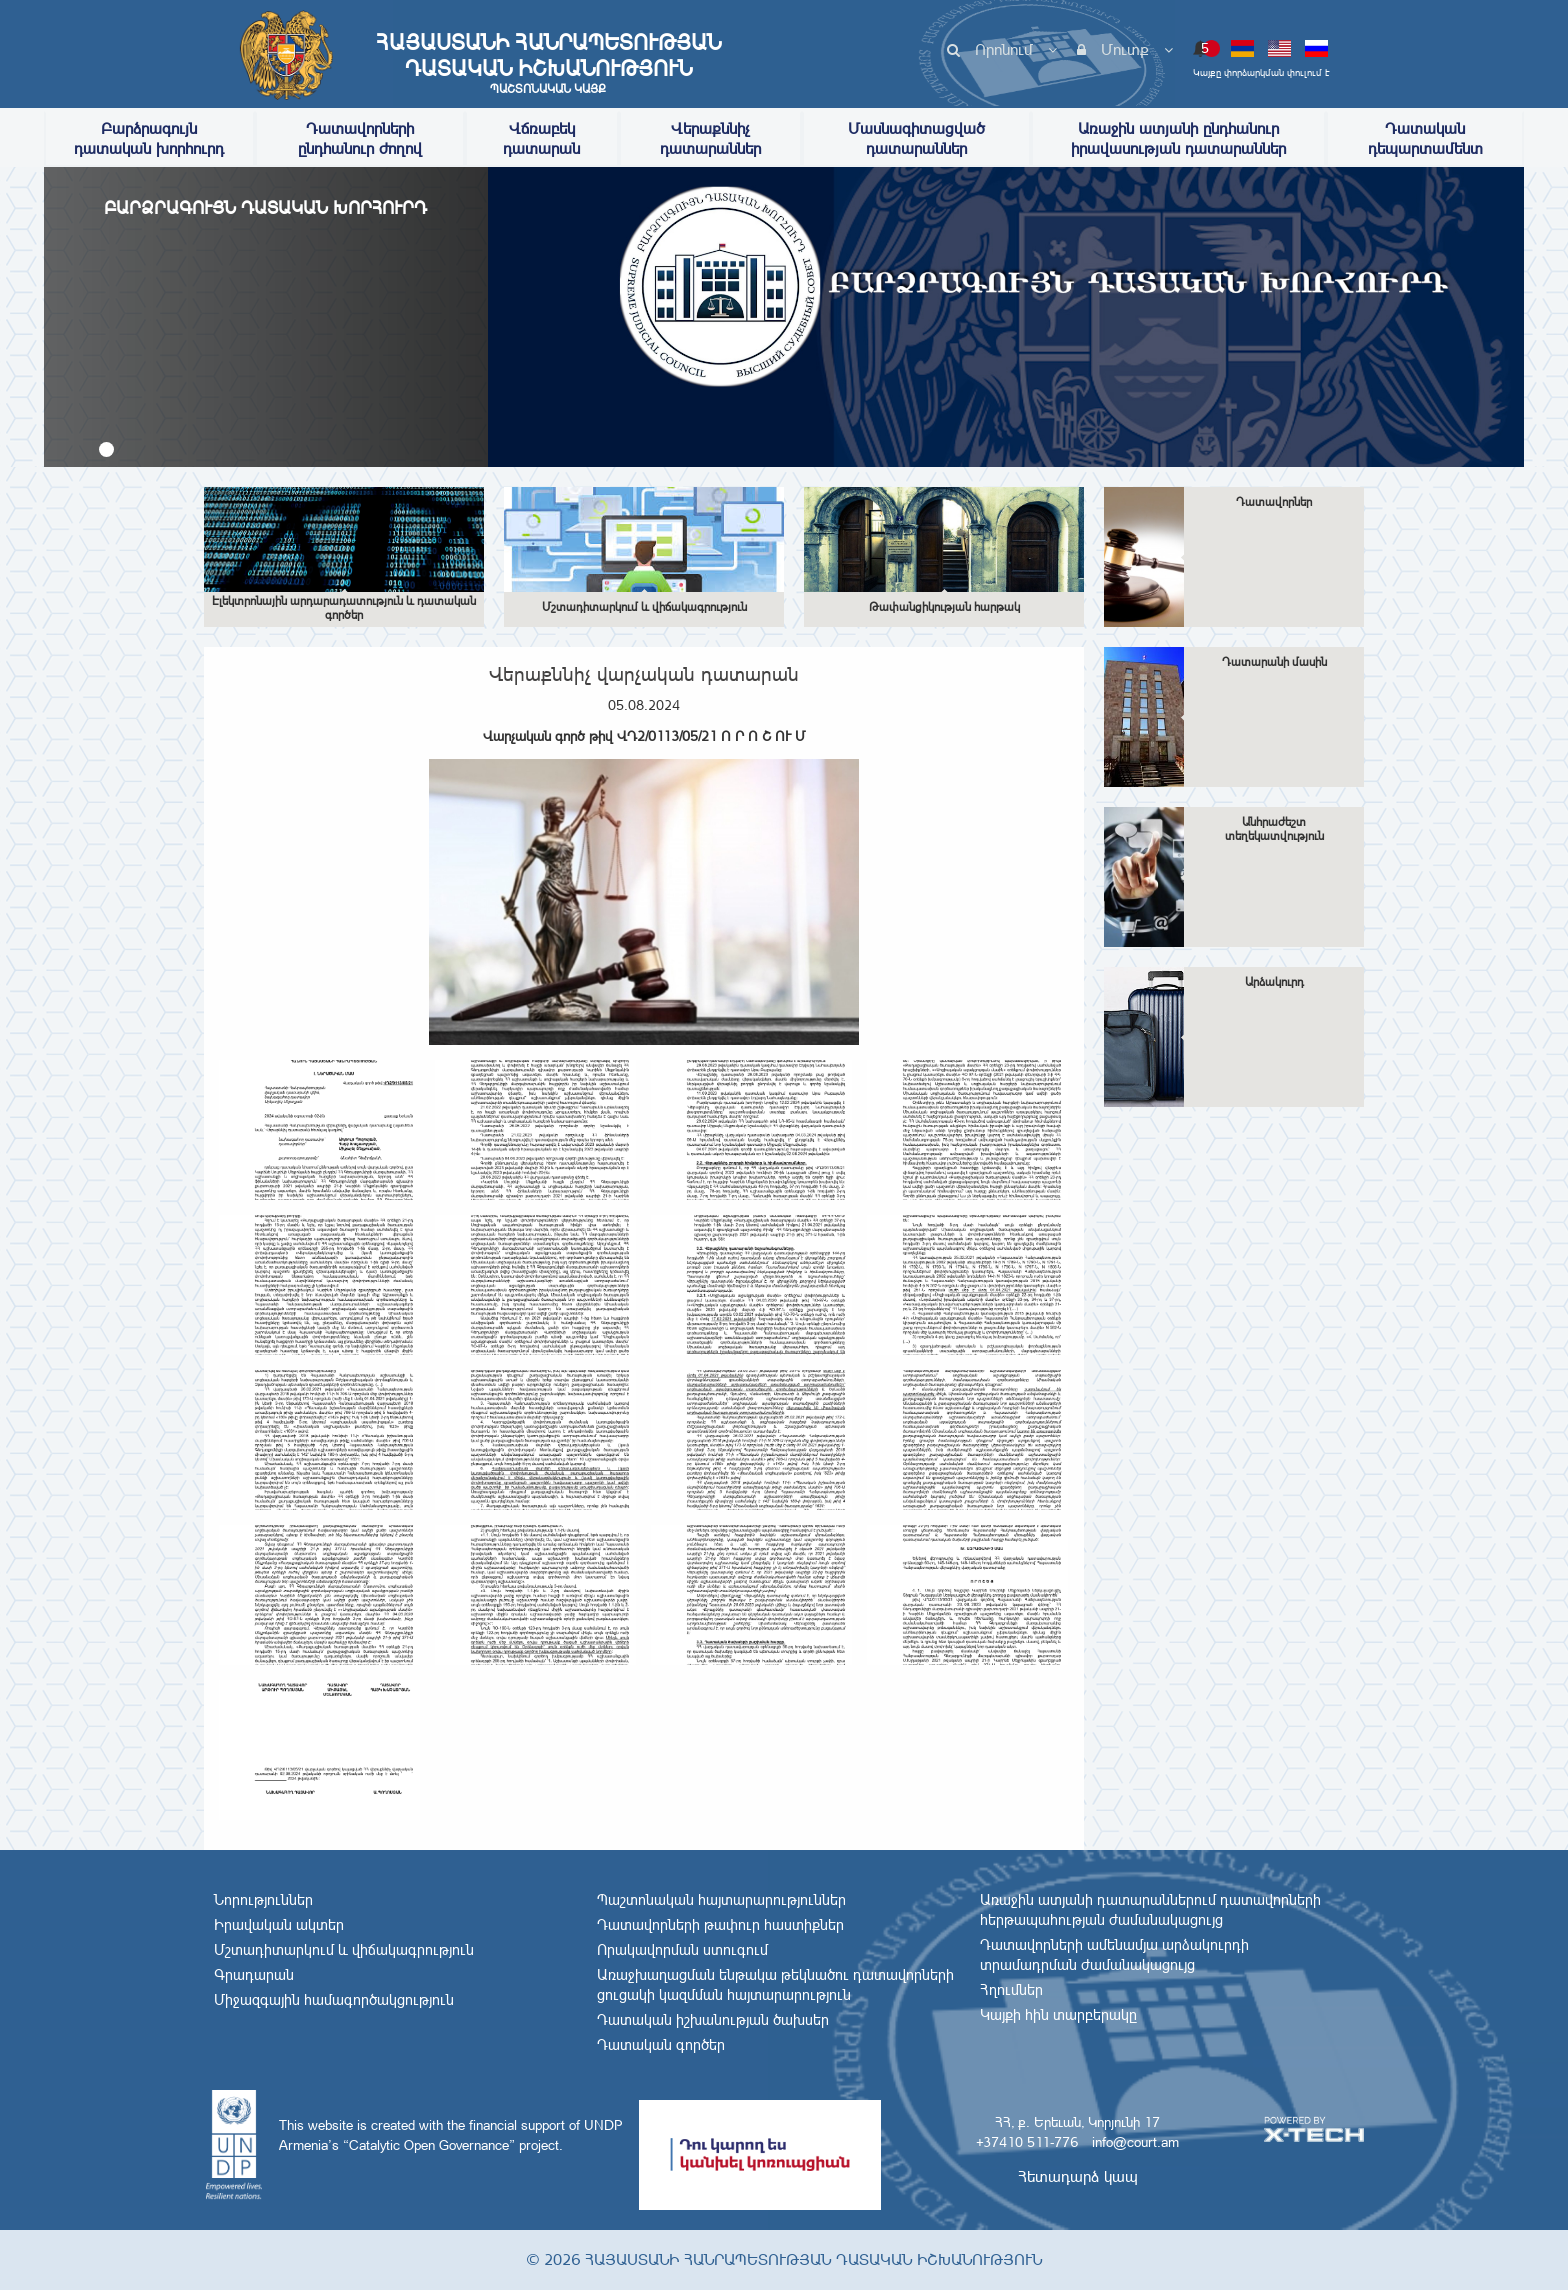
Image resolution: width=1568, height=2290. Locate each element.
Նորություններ (263, 1900)
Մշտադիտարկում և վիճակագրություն (344, 1950)
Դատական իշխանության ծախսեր (713, 2020)
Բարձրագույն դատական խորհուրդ (149, 138)
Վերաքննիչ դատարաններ (710, 138)
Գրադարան (254, 1975)
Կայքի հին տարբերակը (1058, 2015)
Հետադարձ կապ (1078, 2176)
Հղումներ (1011, 1990)
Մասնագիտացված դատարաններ (916, 138)
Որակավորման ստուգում (682, 1950)
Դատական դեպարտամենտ (1425, 138)
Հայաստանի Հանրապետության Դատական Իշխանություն (548, 63)
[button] (106, 449)
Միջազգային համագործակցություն (334, 2000)
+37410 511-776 (1027, 2142)
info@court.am (1135, 2142)
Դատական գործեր (661, 2045)
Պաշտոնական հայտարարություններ (721, 1900)
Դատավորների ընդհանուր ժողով (360, 138)
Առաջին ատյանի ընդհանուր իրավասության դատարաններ (1178, 138)
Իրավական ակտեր (279, 1925)
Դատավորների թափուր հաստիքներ (720, 1925)
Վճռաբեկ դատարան (541, 138)
